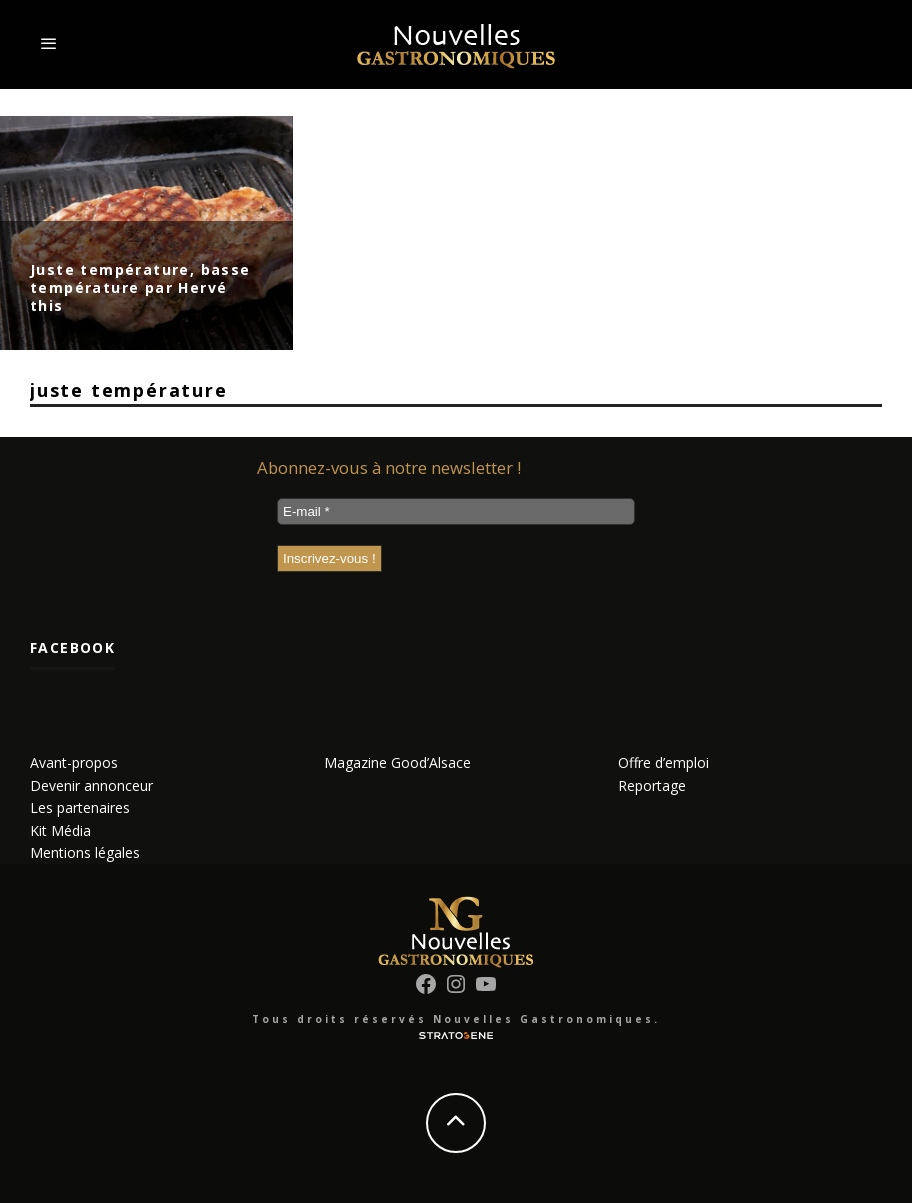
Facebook (72, 647)
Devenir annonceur (91, 785)
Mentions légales (85, 852)
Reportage (652, 785)
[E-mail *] (456, 511)
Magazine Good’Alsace (397, 762)
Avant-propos (74, 762)
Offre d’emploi (663, 762)
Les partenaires (80, 807)
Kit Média (60, 830)
